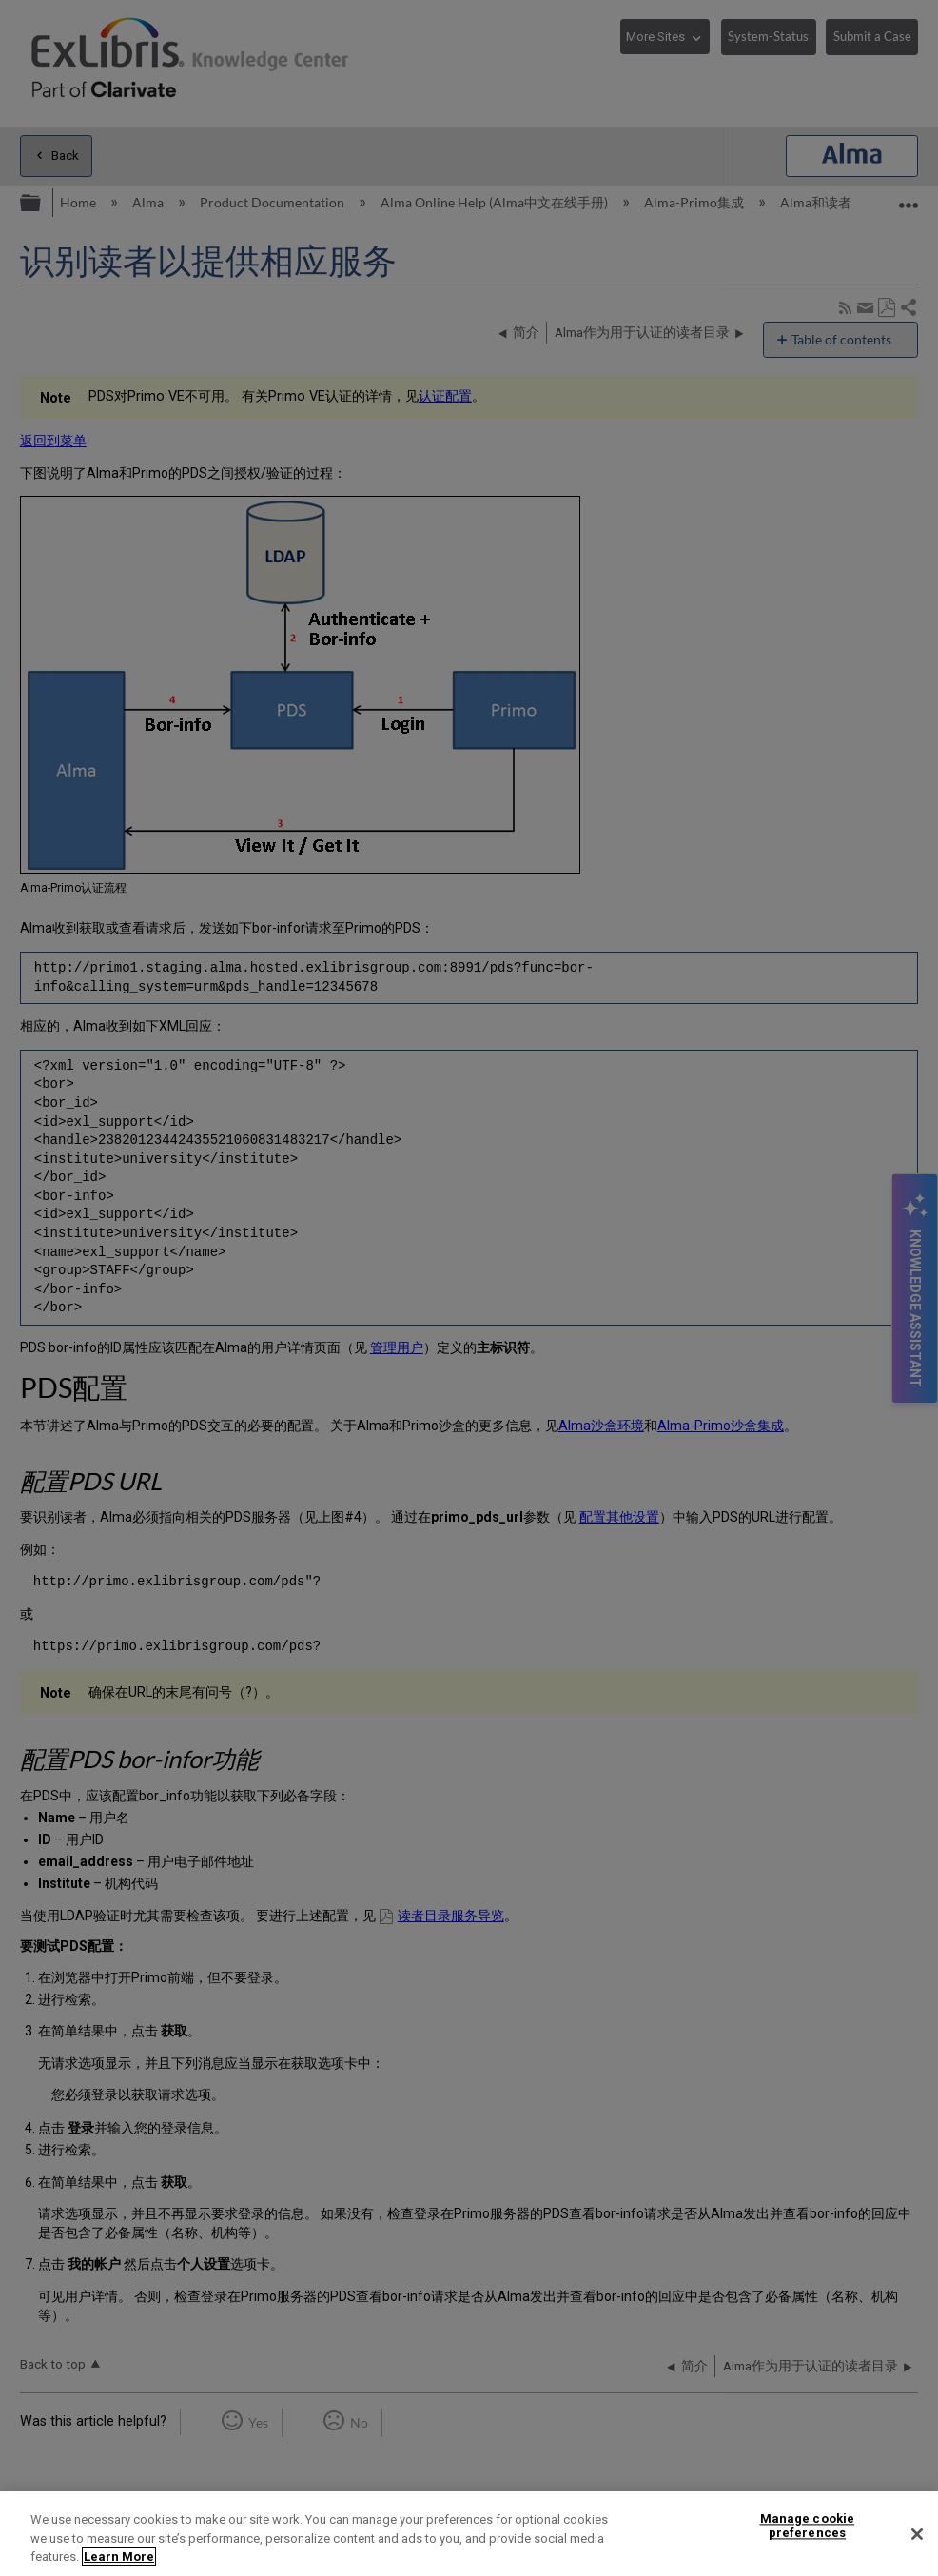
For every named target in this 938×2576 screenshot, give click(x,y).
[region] (469, 2533)
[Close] (917, 2534)
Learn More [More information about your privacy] (119, 2556)
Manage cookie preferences (807, 2526)
